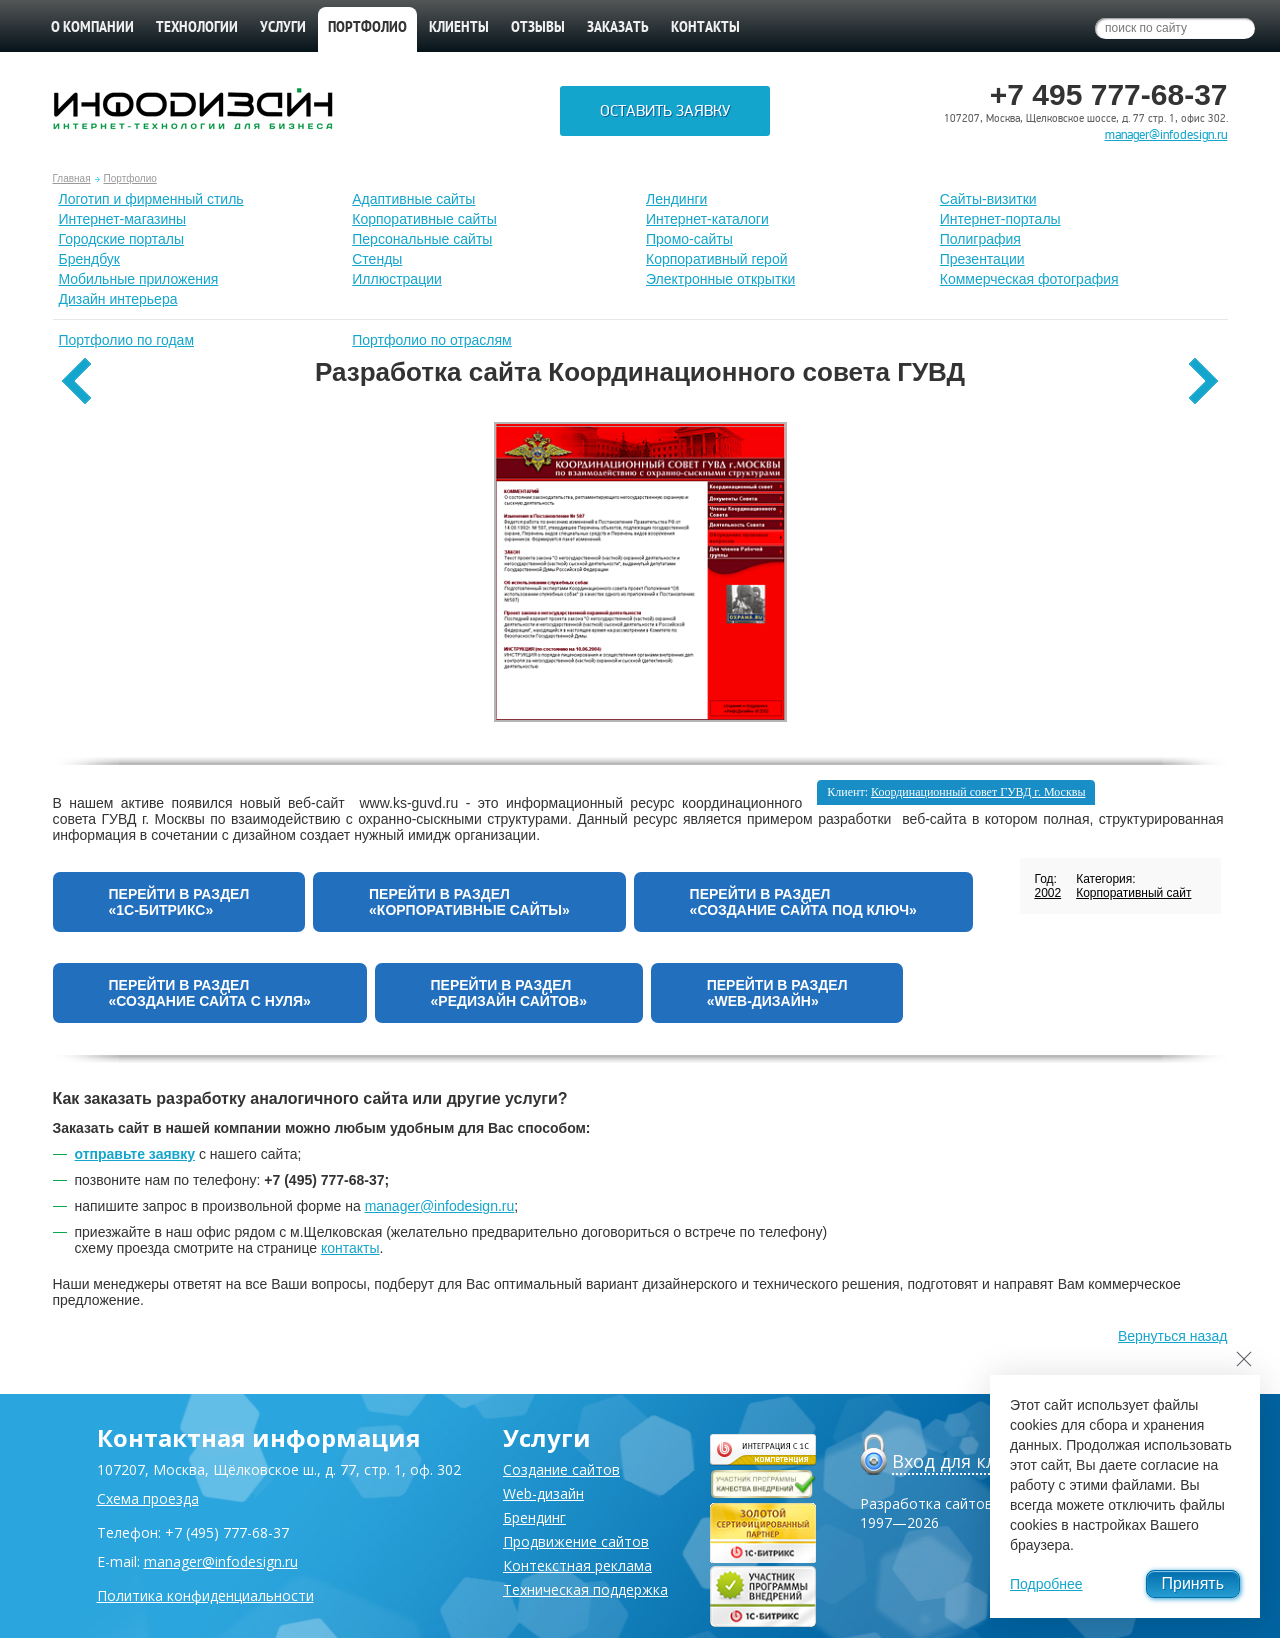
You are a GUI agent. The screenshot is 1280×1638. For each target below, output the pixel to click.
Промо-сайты (689, 239)
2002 (1047, 893)
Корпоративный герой (717, 259)
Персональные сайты (422, 239)
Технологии (197, 28)
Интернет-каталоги (707, 219)
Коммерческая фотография (1029, 279)
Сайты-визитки (988, 199)
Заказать (618, 28)
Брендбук (90, 259)
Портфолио (130, 178)
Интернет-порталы (1000, 219)
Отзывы (538, 28)
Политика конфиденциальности (205, 1595)
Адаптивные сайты (413, 199)
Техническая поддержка (585, 1589)
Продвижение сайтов (576, 1541)
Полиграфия (980, 239)
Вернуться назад (1173, 1336)
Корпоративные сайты (424, 219)
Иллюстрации (397, 279)
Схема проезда (148, 1498)
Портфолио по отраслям (432, 340)
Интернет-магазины (123, 219)
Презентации (982, 259)
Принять (1193, 1583)
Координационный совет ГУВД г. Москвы (978, 792)
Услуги (283, 28)
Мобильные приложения (139, 279)
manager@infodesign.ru (1166, 135)
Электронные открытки (720, 279)
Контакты (705, 28)
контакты (350, 1248)
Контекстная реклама (577, 1565)
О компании (92, 28)
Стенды (377, 259)
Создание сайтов (561, 1469)
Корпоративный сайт (1133, 893)
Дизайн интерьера (118, 299)
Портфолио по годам (127, 340)
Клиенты (459, 28)
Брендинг (534, 1517)
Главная (72, 178)
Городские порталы (122, 239)
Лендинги (676, 199)
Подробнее (1046, 1584)
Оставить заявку (665, 111)
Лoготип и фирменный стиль (151, 199)
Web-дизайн (543, 1493)
